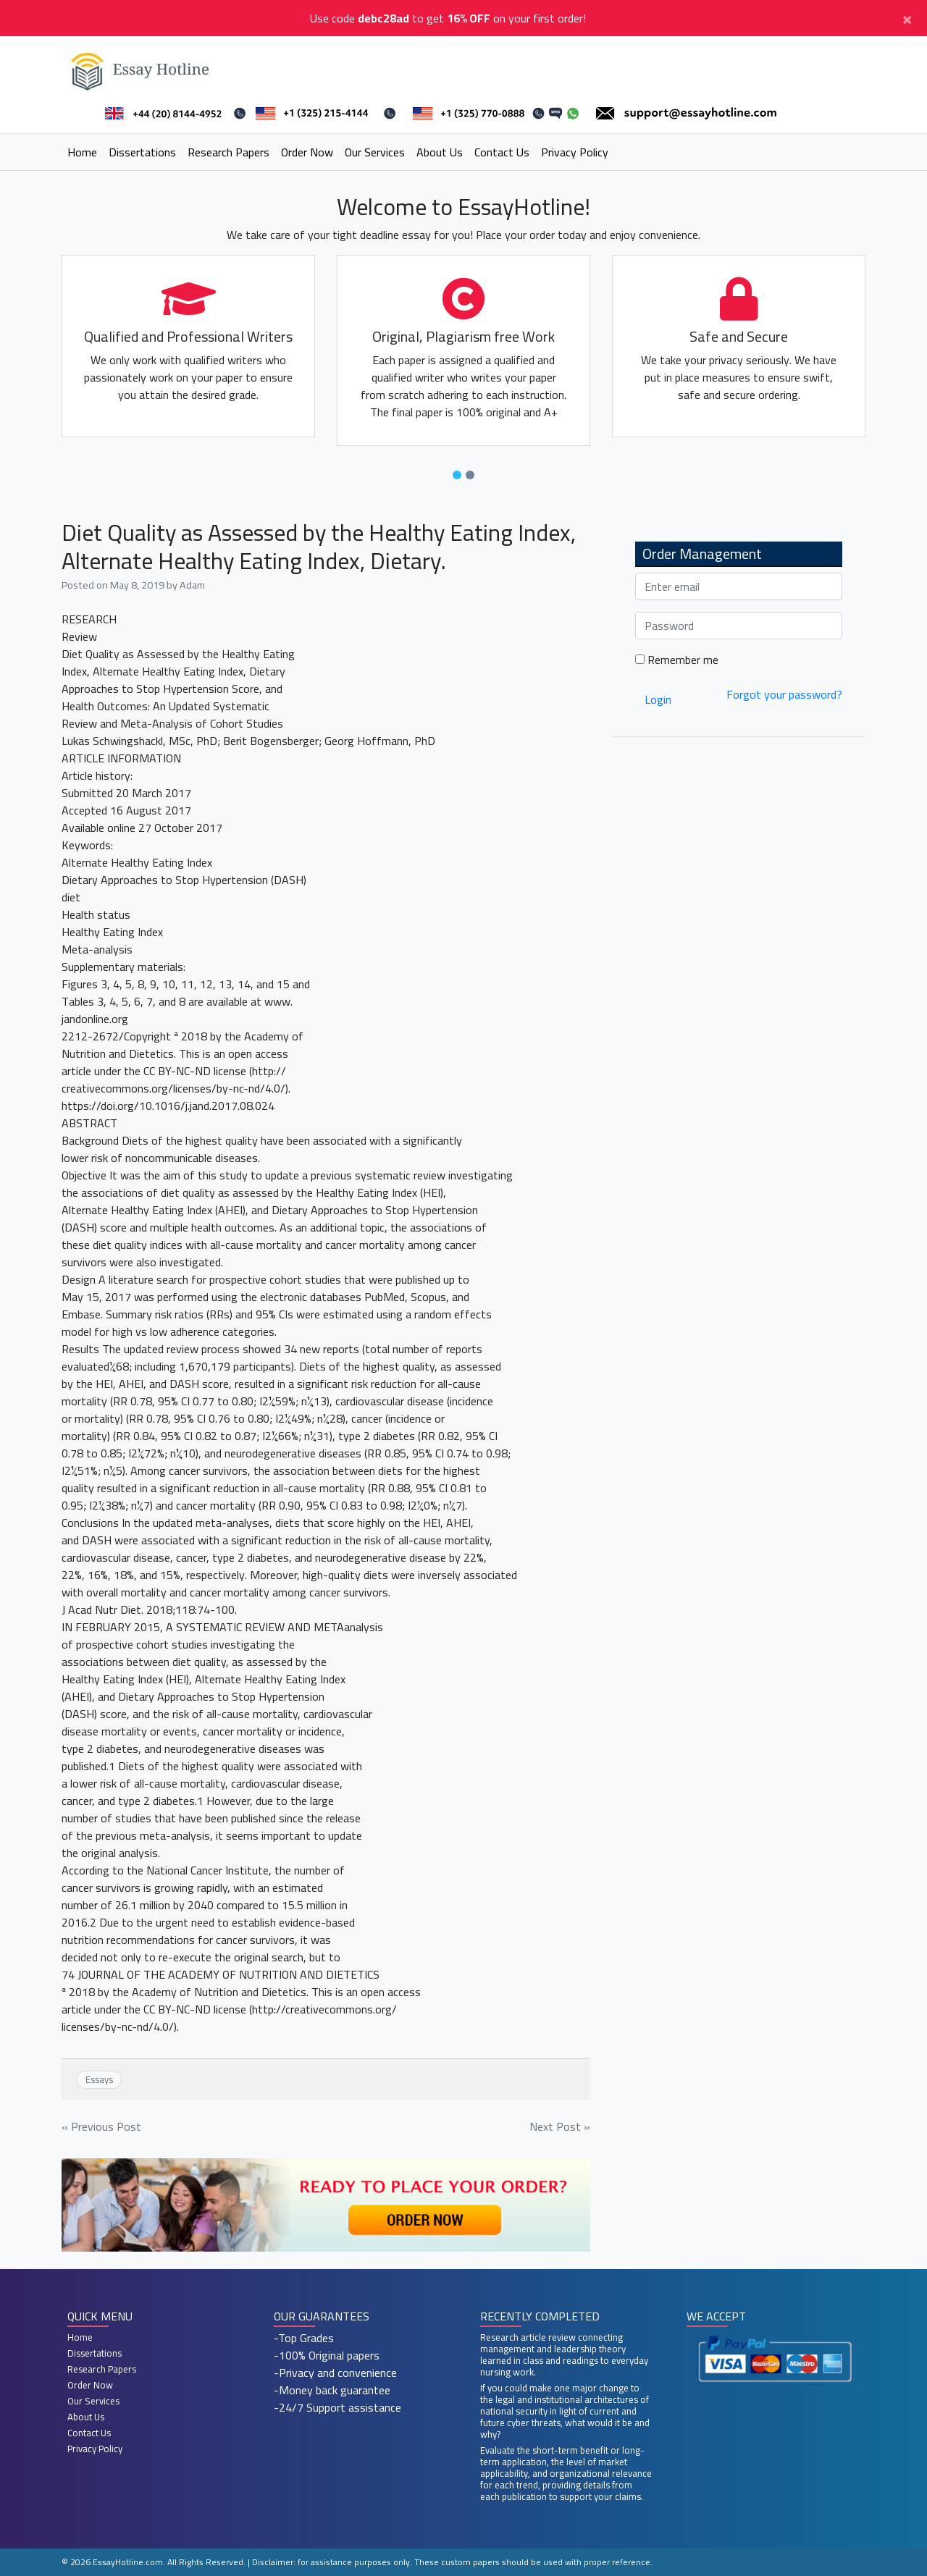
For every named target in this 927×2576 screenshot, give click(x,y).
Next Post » (559, 2126)
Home (82, 152)
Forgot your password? (784, 694)
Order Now (307, 152)
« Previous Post (101, 2126)
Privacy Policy (574, 152)
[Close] (907, 18)
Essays (99, 2079)
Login (658, 699)
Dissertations (142, 152)
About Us (439, 152)
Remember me (676, 659)
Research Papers (228, 152)
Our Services (375, 152)
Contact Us (501, 152)
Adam (192, 584)
